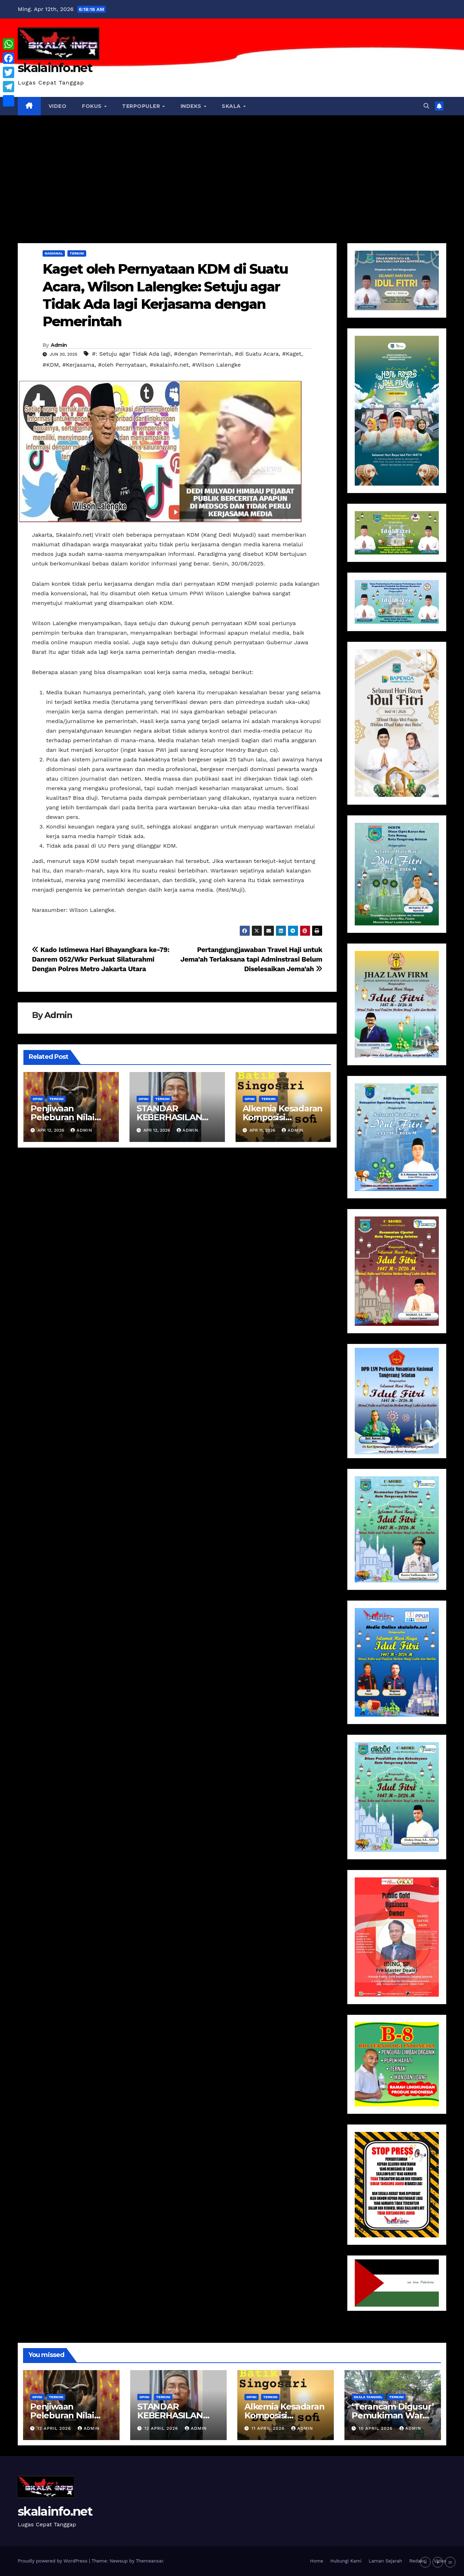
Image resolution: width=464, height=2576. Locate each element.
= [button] (450, 2562)
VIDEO (58, 106)
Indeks (192, 106)
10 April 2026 (376, 2428)
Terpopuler (142, 106)
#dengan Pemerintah (202, 353)
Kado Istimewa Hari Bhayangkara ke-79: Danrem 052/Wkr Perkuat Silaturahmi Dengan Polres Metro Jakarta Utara (101, 959)
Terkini (77, 253)
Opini (38, 1099)
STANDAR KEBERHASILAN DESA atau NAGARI (176, 1117)
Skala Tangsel (368, 2397)
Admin (59, 345)
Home (316, 2561)
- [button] (425, 2562)
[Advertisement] (232, 168)
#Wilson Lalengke (216, 364)
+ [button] (438, 2562)
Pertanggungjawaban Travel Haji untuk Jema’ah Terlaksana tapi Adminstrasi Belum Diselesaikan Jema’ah (251, 959)
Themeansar (149, 2561)
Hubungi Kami (345, 2561)
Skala (232, 106)
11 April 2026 (269, 2428)
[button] (426, 106)
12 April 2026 (55, 2428)
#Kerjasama (78, 364)
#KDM (51, 364)
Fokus (92, 106)
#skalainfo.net (169, 364)
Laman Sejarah (385, 2561)
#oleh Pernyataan (122, 364)
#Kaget (292, 353)
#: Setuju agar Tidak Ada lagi (131, 353)
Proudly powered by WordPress (53, 2561)
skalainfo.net (55, 67)
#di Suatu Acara (257, 353)
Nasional (54, 253)
